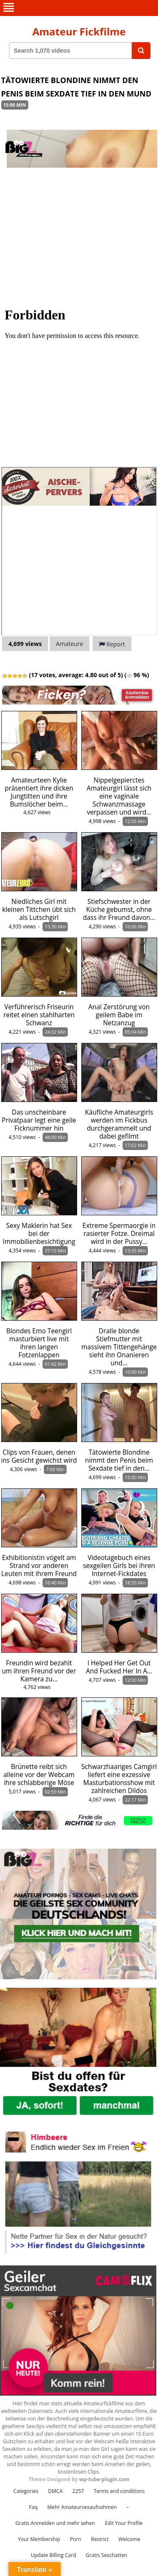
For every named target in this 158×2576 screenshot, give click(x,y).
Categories (25, 2491)
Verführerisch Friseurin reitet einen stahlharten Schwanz (39, 1015)
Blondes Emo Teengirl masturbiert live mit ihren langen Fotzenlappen (39, 1343)
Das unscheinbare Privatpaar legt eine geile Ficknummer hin (39, 1120)
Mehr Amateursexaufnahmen (82, 2507)
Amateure (69, 644)
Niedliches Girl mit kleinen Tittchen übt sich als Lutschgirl (39, 909)
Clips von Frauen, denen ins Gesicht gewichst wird (39, 1456)
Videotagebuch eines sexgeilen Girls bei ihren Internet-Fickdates (119, 1565)
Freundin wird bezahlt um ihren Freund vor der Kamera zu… (39, 1671)
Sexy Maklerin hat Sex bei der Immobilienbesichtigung (39, 1233)
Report (112, 644)
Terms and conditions (119, 2491)
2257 (78, 2491)
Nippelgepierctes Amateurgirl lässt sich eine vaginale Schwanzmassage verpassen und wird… (119, 796)
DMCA (55, 2491)
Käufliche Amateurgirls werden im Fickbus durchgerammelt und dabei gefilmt (119, 1124)
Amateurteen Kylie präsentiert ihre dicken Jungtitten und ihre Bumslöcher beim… (39, 792)
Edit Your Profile (124, 2523)
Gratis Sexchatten (106, 2555)
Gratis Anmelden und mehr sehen (55, 2523)
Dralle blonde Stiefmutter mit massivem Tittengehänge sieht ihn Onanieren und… (119, 1347)
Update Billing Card (53, 2555)
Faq (33, 2507)
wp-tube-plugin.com (104, 2479)
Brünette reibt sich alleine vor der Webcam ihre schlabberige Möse (39, 1774)
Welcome (129, 2539)
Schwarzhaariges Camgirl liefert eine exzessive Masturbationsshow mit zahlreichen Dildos (119, 1778)
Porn (75, 2539)
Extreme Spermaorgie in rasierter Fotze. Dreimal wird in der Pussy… (119, 1233)
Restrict (100, 2539)
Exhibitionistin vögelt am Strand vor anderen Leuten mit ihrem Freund (39, 1565)
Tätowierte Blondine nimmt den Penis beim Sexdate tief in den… (119, 1460)
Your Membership (39, 2539)
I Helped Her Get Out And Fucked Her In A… (119, 1667)
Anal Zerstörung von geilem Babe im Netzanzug (119, 1015)
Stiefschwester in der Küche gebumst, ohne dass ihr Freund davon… (119, 909)
